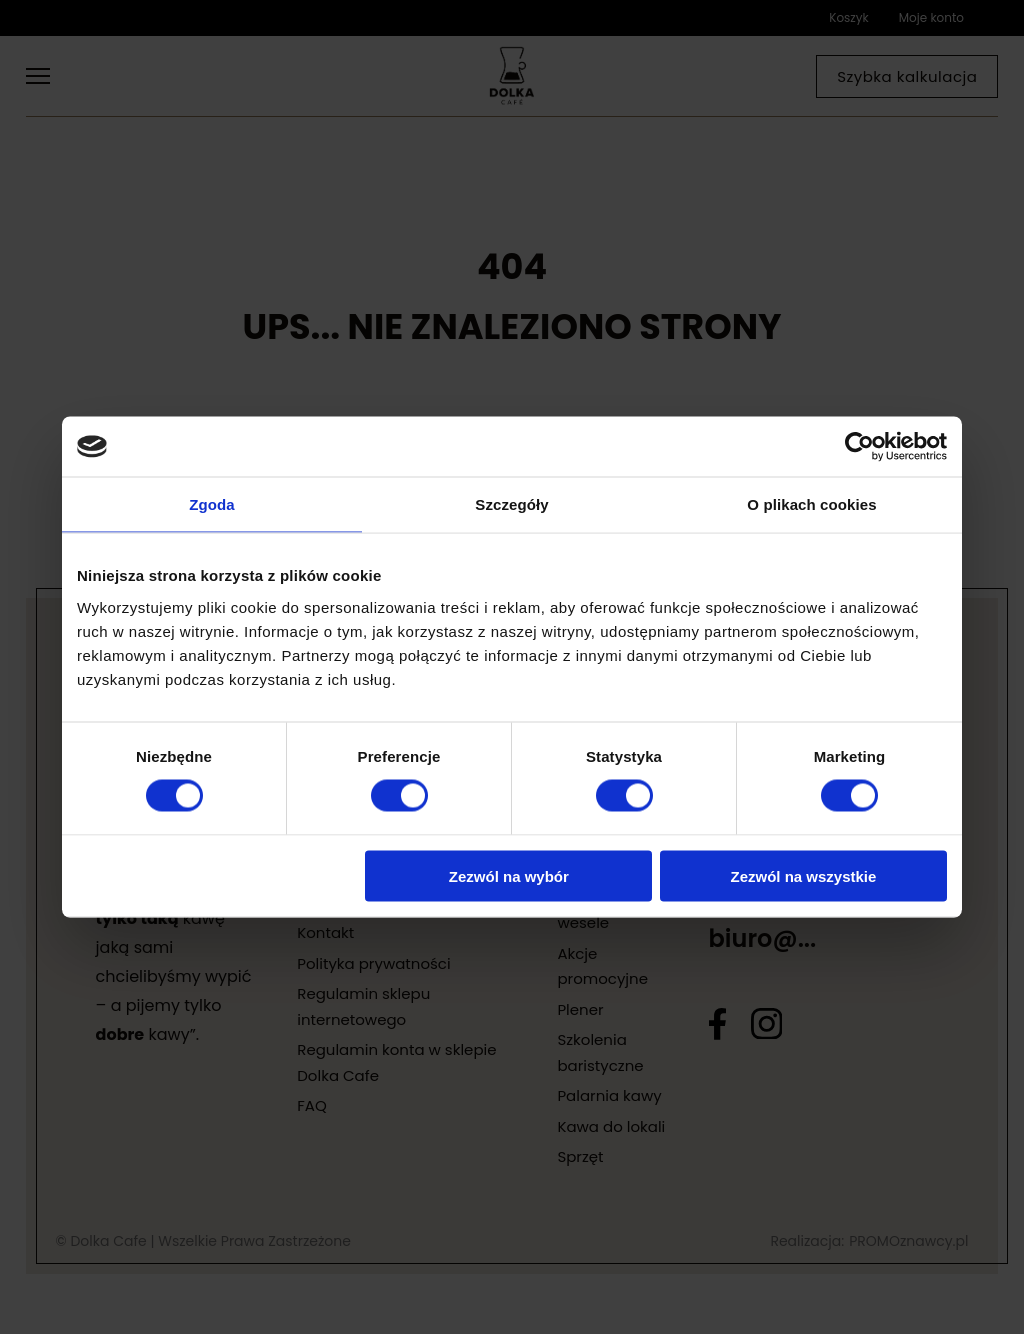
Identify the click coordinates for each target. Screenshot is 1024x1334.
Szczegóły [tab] (511, 504)
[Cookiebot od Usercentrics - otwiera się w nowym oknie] (859, 447)
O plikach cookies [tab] (811, 504)
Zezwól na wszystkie (804, 875)
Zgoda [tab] (212, 504)
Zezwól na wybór (509, 875)
